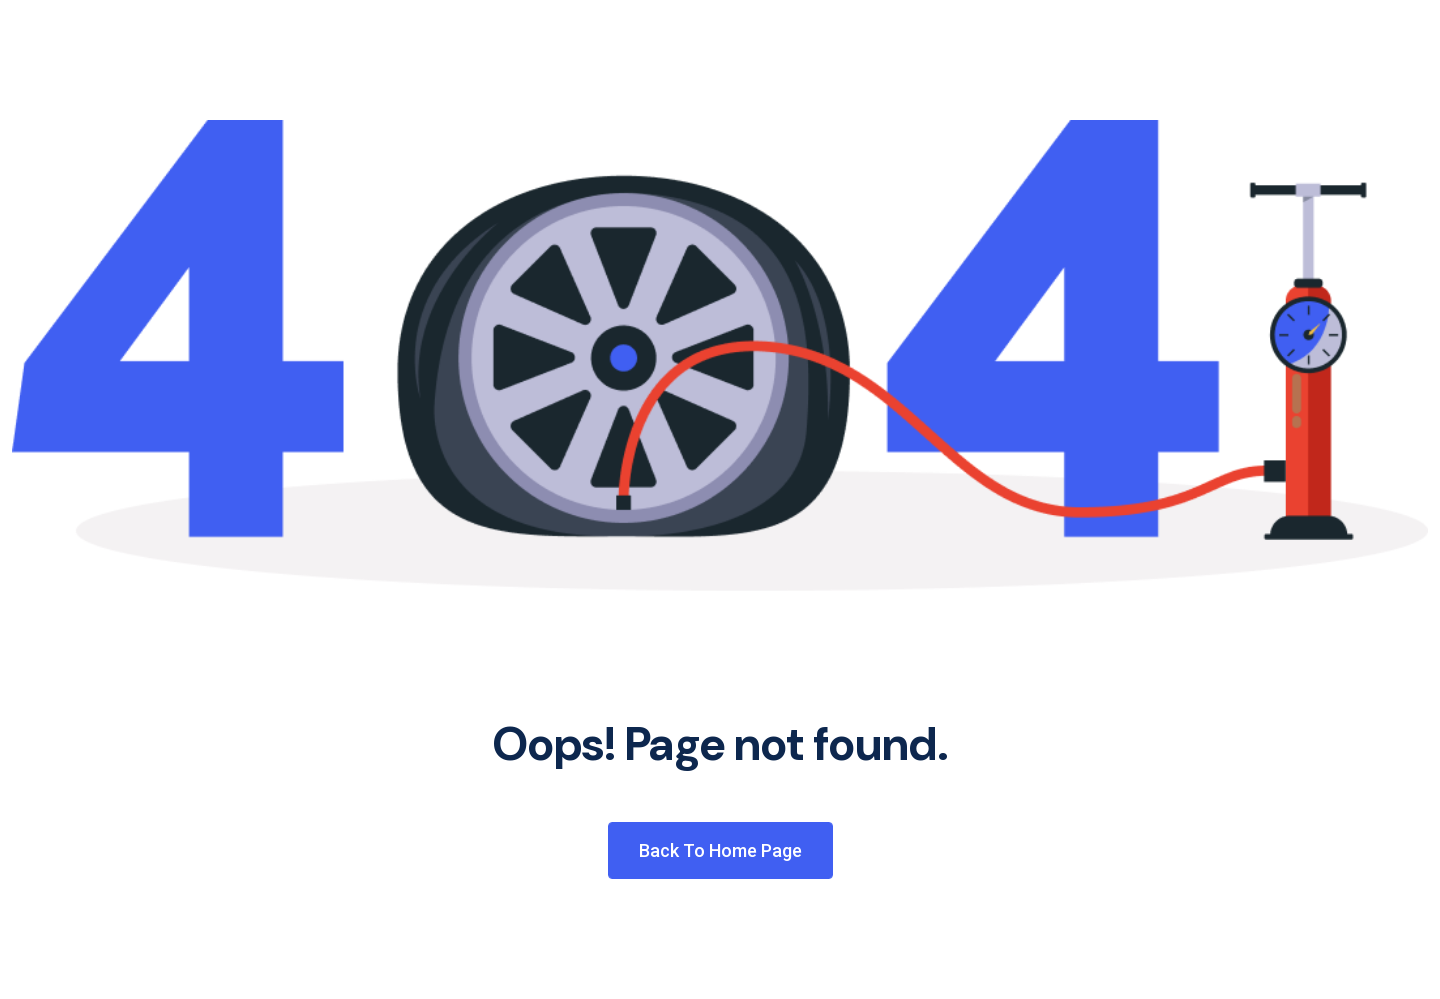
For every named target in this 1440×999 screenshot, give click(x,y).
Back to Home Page (720, 850)
